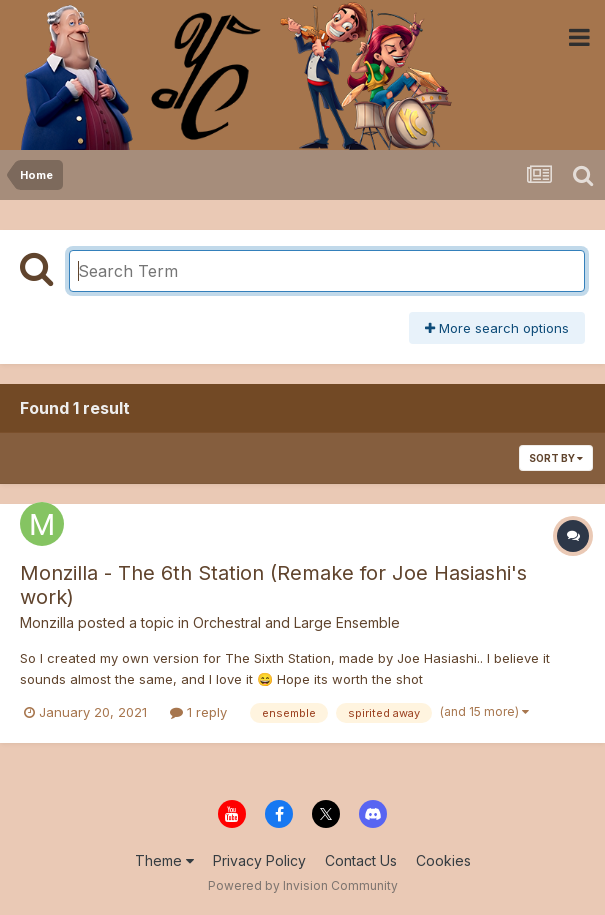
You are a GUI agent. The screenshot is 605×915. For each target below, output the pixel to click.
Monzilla (47, 622)
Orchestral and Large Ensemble (296, 622)
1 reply (198, 712)
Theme (164, 860)
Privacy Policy (259, 860)
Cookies (443, 860)
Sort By (556, 458)
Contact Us (361, 860)
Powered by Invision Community (303, 885)
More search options (497, 328)
